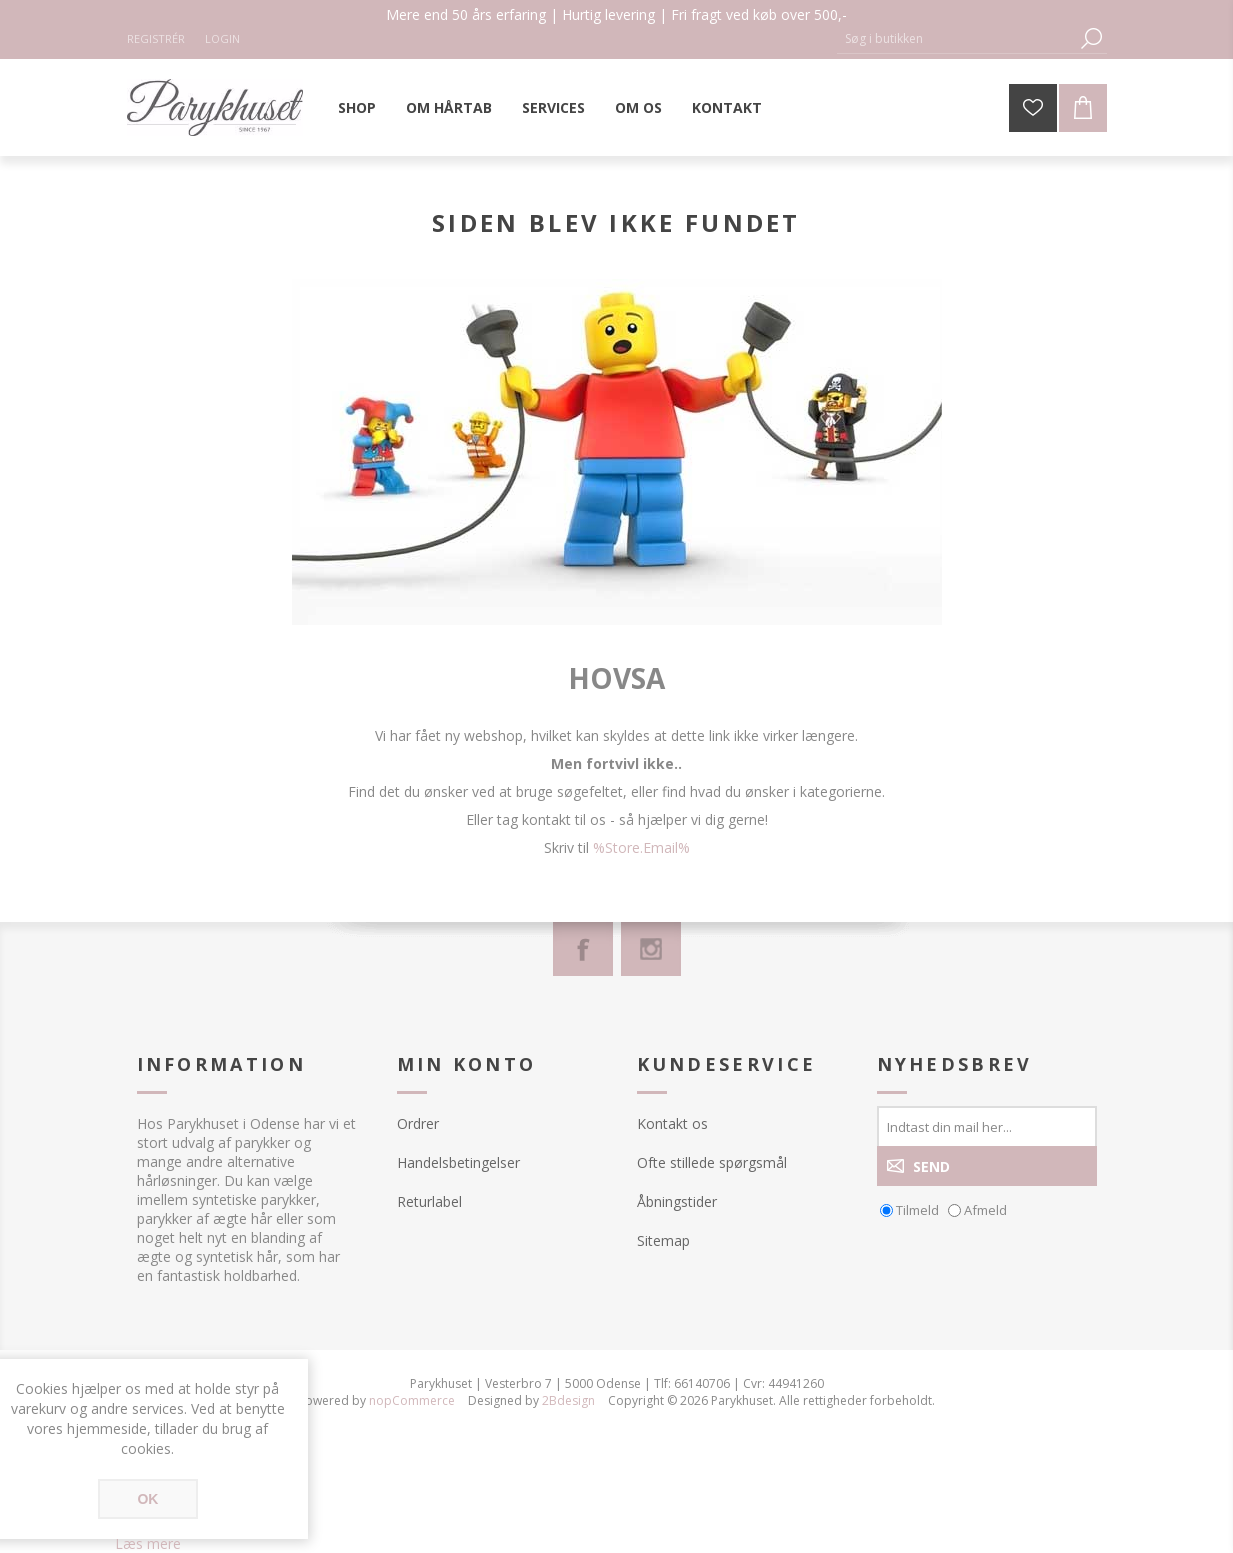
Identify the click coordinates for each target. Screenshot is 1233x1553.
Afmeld (985, 1210)
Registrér (156, 38)
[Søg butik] (957, 38)
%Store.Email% (641, 847)
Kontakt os (672, 1123)
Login (222, 38)
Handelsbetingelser (458, 1162)
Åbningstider (677, 1201)
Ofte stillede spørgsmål (712, 1162)
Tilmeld (917, 1210)
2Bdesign (568, 1400)
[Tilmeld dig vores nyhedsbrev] (987, 1126)
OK (147, 1499)
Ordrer (418, 1123)
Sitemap (663, 1240)
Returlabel (429, 1201)
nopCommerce (412, 1400)
